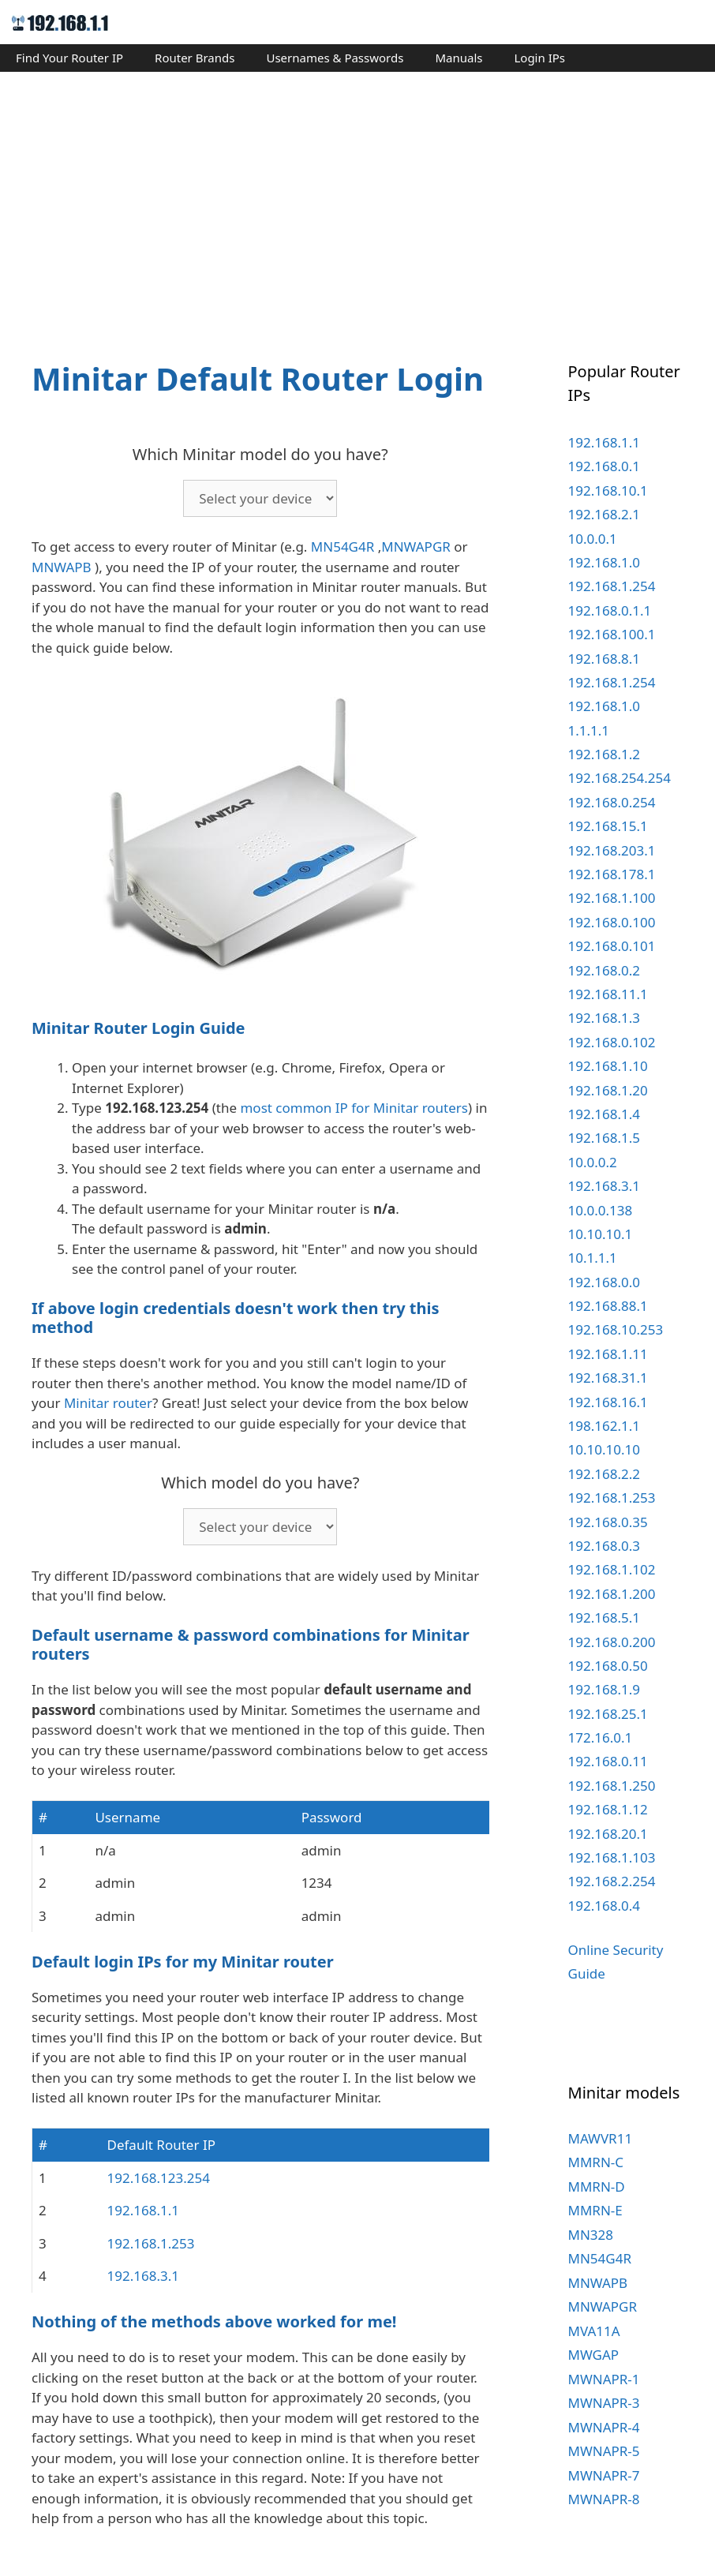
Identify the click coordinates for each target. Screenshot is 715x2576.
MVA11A (594, 2331)
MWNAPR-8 (604, 2499)
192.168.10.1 (608, 490)
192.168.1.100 (612, 898)
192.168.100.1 (612, 634)
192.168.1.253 (151, 2243)
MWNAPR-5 (604, 2451)
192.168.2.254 (612, 1881)
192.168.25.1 (608, 1714)
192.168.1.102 (612, 1569)
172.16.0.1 (600, 1737)
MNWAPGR (416, 546)
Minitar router (108, 1403)
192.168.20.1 (608, 1834)
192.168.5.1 (604, 1617)
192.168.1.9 (604, 1689)
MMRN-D (596, 2186)
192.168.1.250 (612, 1786)
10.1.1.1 (592, 1258)
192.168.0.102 (612, 1042)
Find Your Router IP (69, 58)
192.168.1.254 (612, 586)
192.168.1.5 (604, 1138)
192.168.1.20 (608, 1090)
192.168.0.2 (604, 970)
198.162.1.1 (604, 1426)
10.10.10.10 (604, 1449)
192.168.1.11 (608, 1354)
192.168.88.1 (608, 1306)
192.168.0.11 (608, 1761)
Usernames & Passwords (334, 58)
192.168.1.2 (604, 754)
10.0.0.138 (600, 1210)
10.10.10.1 (600, 1234)
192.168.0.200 (612, 1642)
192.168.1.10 (608, 1066)
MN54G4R (342, 546)
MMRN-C (596, 2162)
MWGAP (594, 2355)
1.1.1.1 (589, 730)
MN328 (591, 2235)
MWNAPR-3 (604, 2403)
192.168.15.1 (608, 826)
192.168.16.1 (608, 1402)
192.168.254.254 (619, 778)
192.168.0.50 (608, 1666)
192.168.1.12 (608, 1809)
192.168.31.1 (608, 1377)
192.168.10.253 (616, 1329)
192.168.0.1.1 (610, 610)
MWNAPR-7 (604, 2475)
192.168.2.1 (604, 514)
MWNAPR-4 (604, 2427)
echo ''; (260, 498)
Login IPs (539, 58)
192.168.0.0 (604, 1282)
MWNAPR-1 (604, 2379)
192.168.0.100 (612, 922)
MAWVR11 (600, 2138)
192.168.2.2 (604, 1474)
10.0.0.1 (592, 539)
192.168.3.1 (143, 2276)
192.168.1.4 (604, 1114)
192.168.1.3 (604, 1018)
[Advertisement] (357, 202)
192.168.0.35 (608, 1522)
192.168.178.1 (612, 874)
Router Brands (194, 58)
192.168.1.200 (612, 1594)
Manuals (458, 58)
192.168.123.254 (158, 2178)
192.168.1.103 (612, 1857)
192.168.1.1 (143, 2210)
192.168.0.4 (604, 1905)
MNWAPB (62, 567)
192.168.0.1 (604, 466)
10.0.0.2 (592, 1162)
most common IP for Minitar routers (354, 1108)
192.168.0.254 (612, 802)
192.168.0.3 (604, 1546)
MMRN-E (595, 2210)
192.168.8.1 (604, 659)
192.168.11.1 (608, 994)
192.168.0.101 (612, 946)
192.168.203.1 (612, 850)
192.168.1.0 (604, 562)
